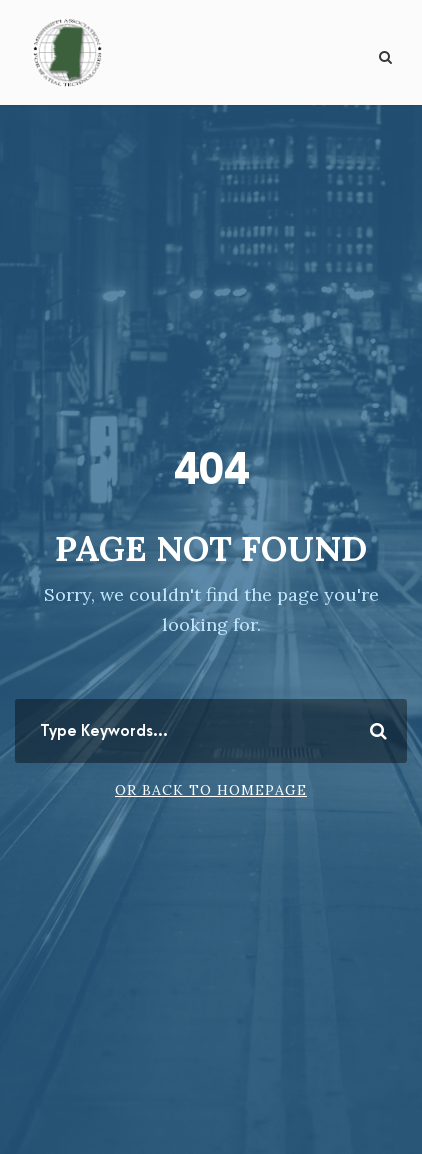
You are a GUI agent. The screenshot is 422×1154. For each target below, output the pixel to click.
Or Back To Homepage (211, 790)
